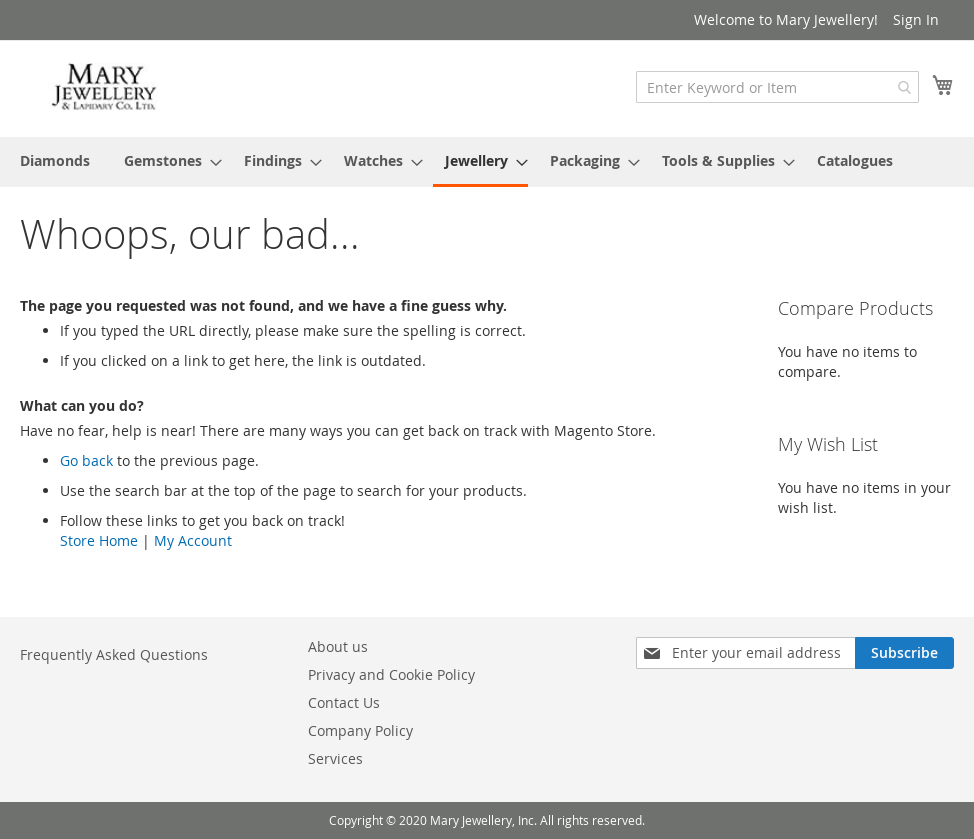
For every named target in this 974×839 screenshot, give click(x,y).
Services (335, 758)
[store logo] (105, 87)
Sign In (916, 19)
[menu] (487, 162)
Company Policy (360, 730)
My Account (193, 540)
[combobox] (777, 87)
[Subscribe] (904, 653)
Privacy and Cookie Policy (391, 674)
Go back (86, 460)
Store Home (99, 540)
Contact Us (344, 702)
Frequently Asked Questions (114, 654)
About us (338, 646)
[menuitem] (55, 160)
